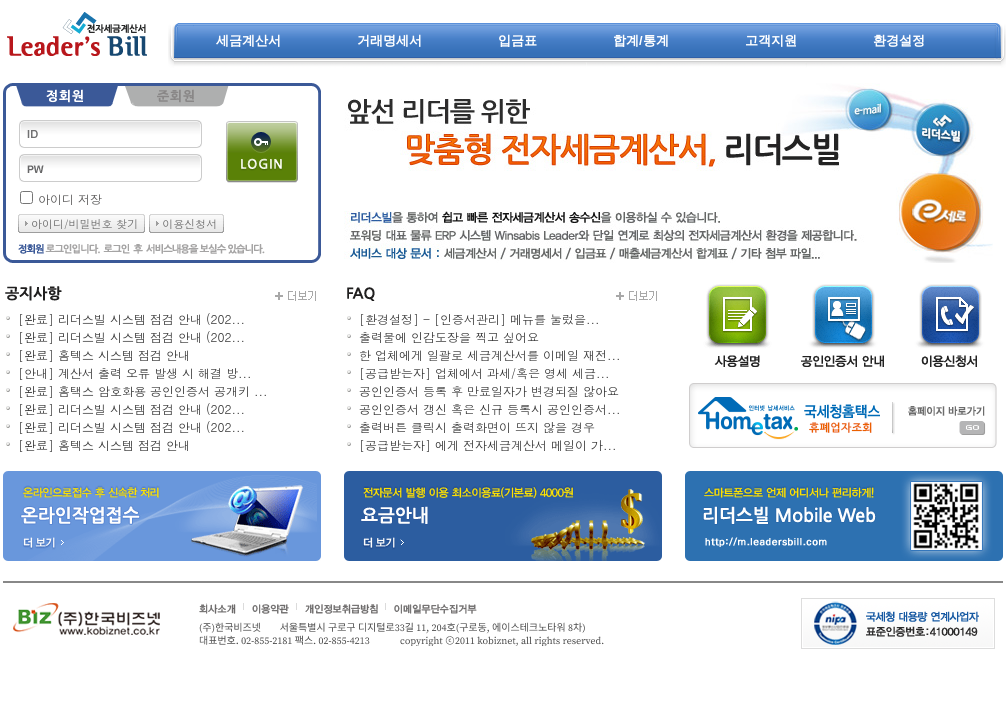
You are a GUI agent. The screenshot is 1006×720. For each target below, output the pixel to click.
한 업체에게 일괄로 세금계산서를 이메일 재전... (490, 354)
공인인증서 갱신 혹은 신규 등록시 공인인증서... (490, 408)
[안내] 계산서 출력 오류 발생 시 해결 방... (135, 372)
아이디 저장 (70, 198)
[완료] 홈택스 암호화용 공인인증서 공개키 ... (143, 390)
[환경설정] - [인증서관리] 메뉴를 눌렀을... (479, 318)
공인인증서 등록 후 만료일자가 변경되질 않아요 (489, 390)
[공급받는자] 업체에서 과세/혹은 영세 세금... (484, 372)
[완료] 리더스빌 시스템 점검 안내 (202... (131, 318)
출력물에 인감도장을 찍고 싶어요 (449, 336)
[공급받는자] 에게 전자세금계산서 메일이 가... (488, 444)
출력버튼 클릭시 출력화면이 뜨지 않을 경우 (477, 426)
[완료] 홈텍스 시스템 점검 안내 (104, 354)
